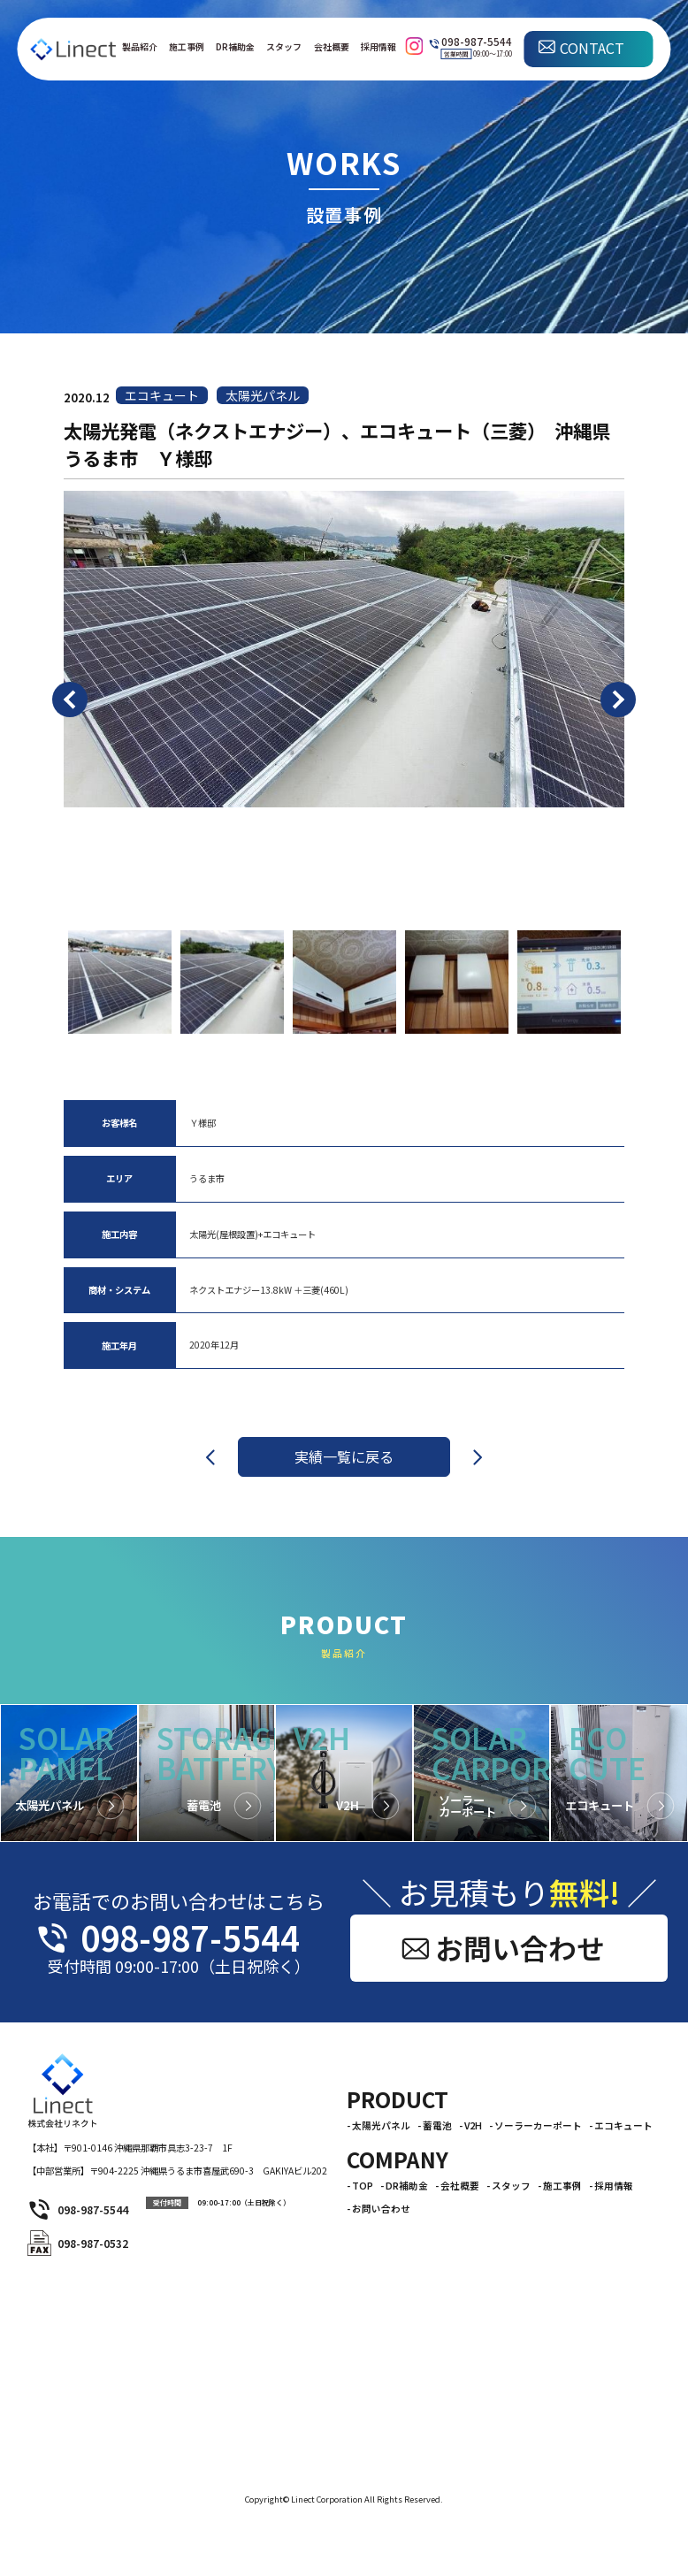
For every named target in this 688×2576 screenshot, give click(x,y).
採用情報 (378, 47)
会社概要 (331, 47)
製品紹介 (139, 47)
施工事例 (186, 47)
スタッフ (284, 47)
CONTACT (592, 47)
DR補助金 (235, 47)
